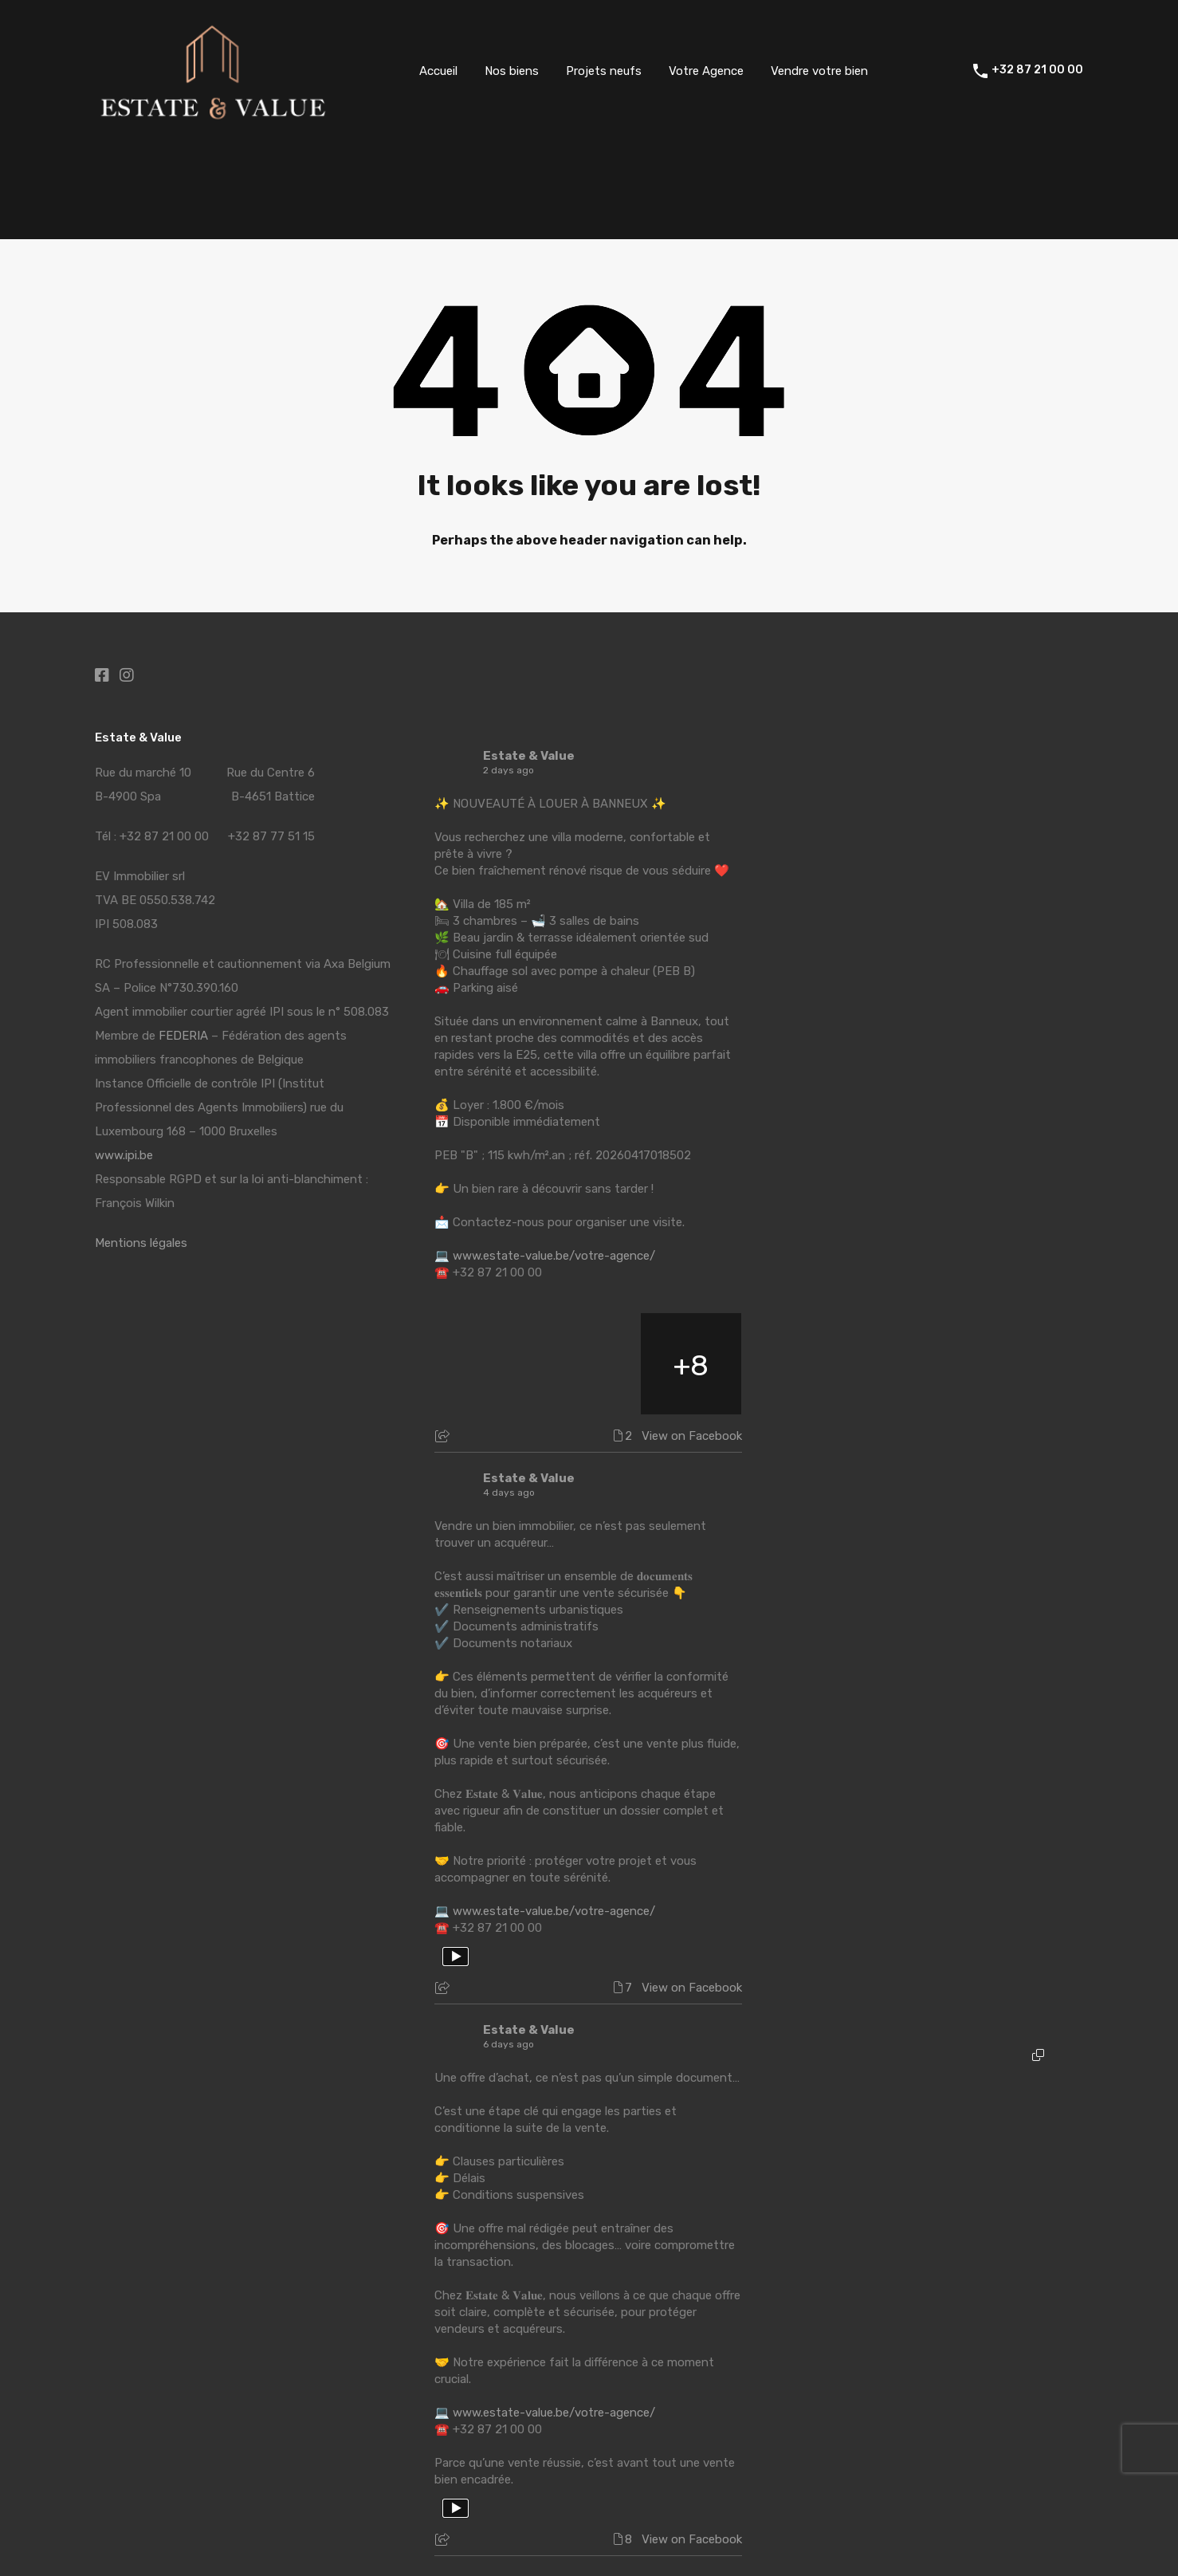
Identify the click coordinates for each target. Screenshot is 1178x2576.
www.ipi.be (124, 1155)
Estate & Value (529, 756)
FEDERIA (183, 1035)
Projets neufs (604, 71)
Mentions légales (141, 1243)
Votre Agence (706, 71)
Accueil (438, 71)
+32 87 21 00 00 (1037, 70)
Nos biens (512, 71)
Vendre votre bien (819, 71)
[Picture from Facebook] (485, 1363)
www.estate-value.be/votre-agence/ (554, 1256)
